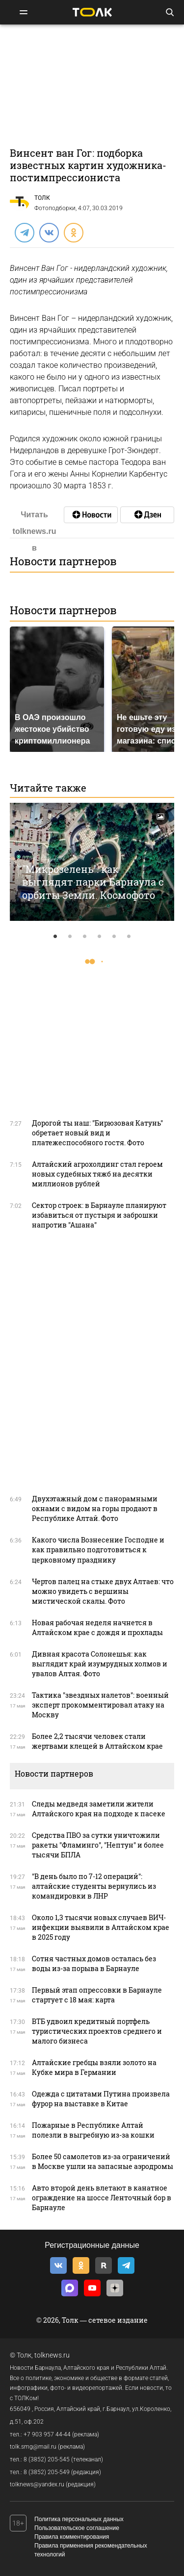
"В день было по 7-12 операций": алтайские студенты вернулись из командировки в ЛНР (94, 1886)
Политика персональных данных (79, 2519)
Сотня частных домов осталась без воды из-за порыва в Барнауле (94, 1963)
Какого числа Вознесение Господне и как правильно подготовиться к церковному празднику (98, 1549)
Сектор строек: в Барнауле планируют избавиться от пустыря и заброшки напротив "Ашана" (99, 1215)
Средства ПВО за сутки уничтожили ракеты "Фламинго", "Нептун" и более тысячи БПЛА (98, 1844)
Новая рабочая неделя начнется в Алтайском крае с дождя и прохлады (97, 1627)
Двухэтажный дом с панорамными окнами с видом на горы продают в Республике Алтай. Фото (95, 1508)
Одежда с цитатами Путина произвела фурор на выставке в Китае (101, 2098)
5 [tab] (114, 936)
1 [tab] (55, 936)
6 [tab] (129, 936)
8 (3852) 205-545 (47, 2459)
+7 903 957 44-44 (47, 2434)
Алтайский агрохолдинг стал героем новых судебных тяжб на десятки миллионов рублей (97, 1173)
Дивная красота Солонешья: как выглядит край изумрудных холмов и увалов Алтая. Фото (99, 1663)
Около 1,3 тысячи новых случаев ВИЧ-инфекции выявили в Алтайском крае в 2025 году (100, 1927)
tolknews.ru (52, 2355)
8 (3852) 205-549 (47, 2472)
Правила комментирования (71, 2536)
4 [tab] (100, 936)
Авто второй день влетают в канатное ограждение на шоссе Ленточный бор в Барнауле (101, 2197)
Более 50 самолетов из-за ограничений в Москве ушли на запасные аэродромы (102, 2161)
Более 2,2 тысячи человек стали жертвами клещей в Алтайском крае (97, 1741)
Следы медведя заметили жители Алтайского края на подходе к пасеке (98, 1808)
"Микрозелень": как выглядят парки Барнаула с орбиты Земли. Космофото (93, 882)
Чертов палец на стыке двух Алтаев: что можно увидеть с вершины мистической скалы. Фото (103, 1591)
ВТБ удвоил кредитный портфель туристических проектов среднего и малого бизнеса (97, 2031)
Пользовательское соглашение (76, 2528)
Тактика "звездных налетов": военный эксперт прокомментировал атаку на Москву (100, 1704)
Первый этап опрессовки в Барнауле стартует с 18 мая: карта (97, 1994)
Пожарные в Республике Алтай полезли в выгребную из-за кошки (93, 2130)
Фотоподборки (55, 208)
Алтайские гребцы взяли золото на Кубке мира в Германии (94, 2067)
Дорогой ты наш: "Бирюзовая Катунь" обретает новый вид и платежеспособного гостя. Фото (97, 1132)
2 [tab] (70, 936)
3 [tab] (85, 936)
